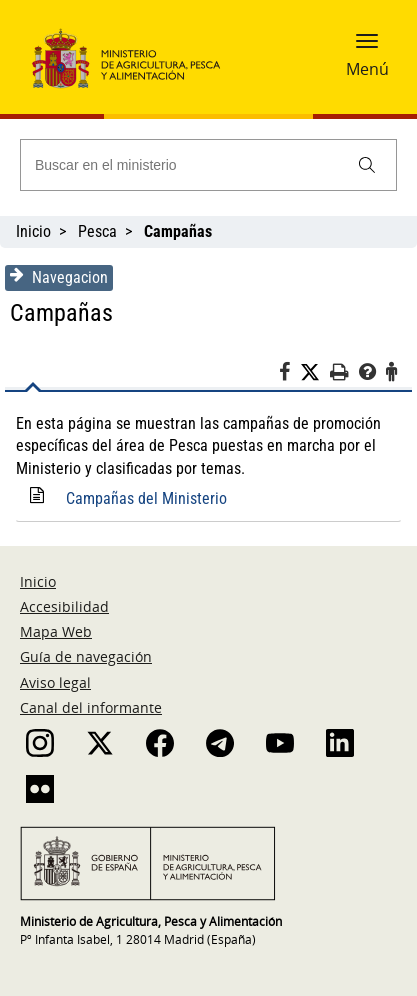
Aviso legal (55, 682)
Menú (367, 69)
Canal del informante (91, 707)
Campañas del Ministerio (146, 498)
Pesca (97, 231)
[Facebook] (289, 375)
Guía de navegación (86, 656)
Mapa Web (56, 631)
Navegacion (59, 277)
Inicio (33, 231)
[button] (367, 47)
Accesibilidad (64, 606)
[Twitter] (315, 373)
